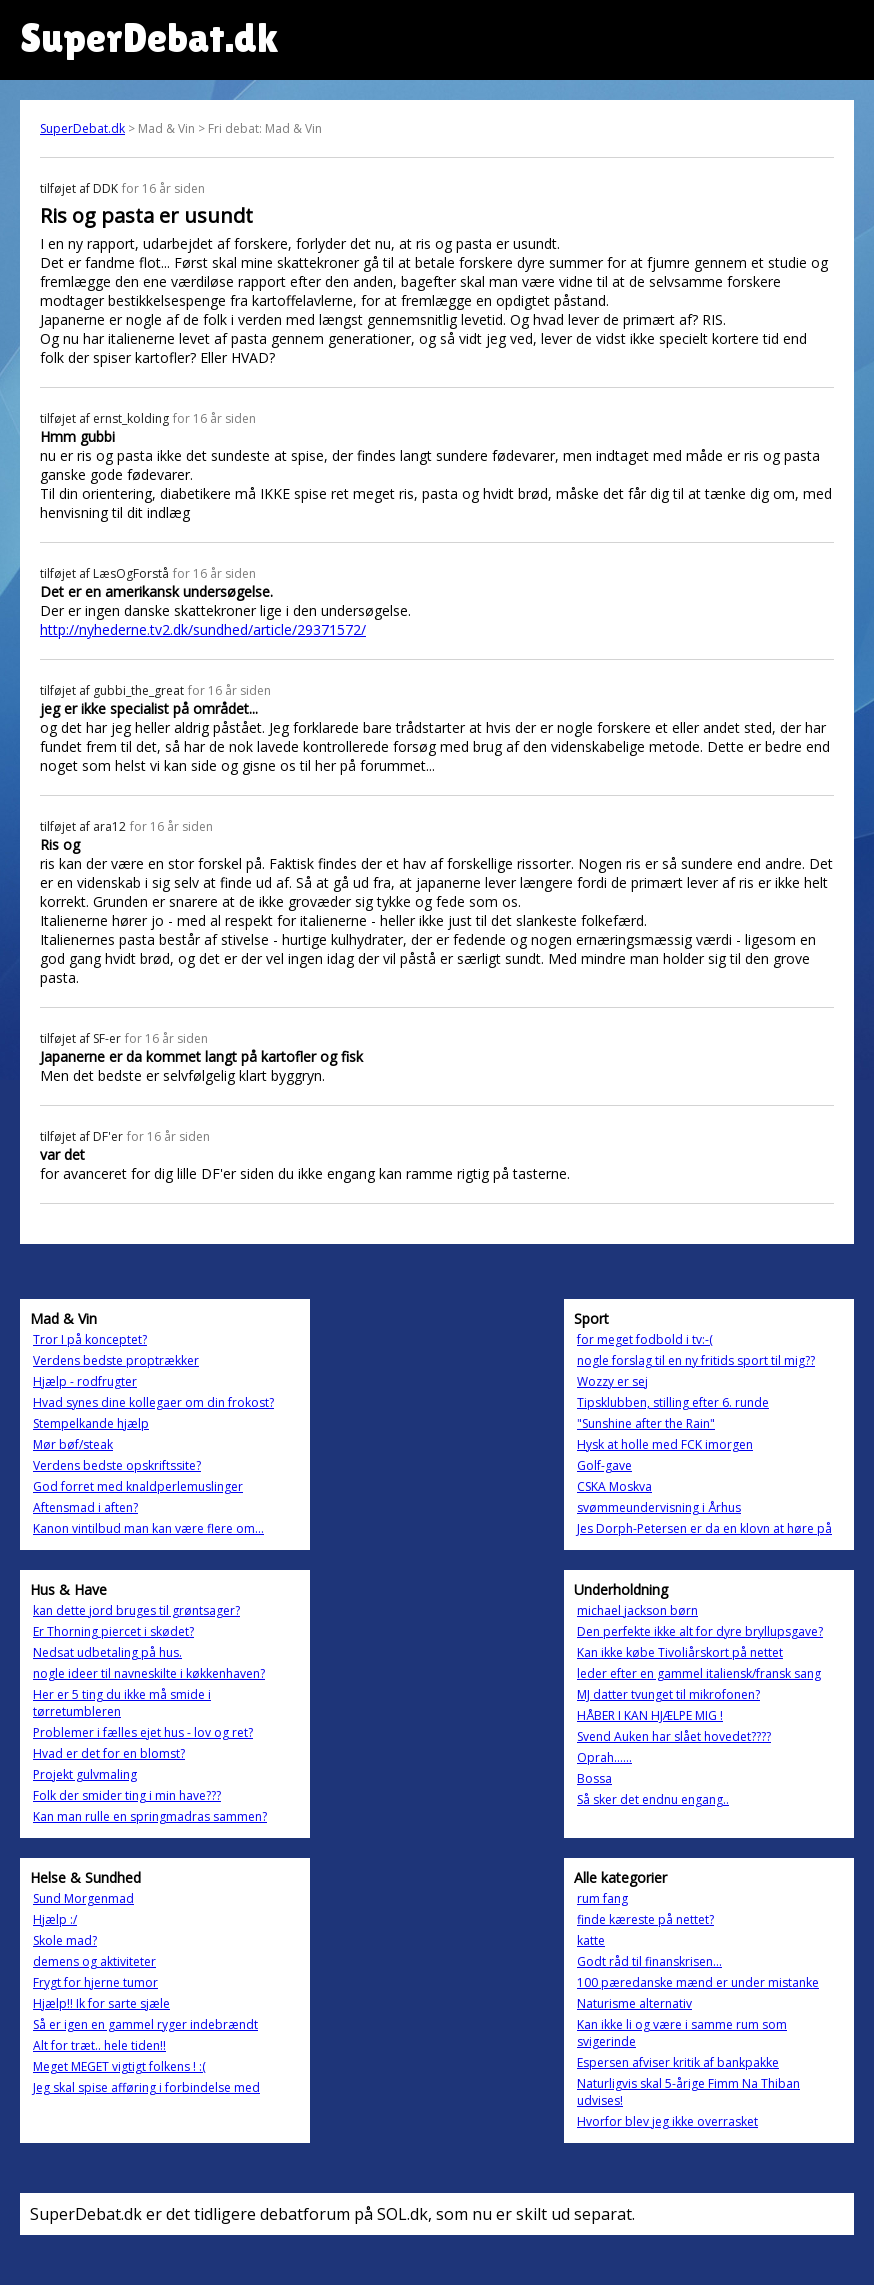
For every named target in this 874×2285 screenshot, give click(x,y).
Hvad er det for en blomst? (109, 1753)
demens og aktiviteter (94, 1961)
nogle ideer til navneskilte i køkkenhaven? (149, 1673)
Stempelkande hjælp (91, 1423)
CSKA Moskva (614, 1486)
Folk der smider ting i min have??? (127, 1795)
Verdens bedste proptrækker (116, 1360)
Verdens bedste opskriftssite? (117, 1465)
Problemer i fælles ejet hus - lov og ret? (143, 1732)
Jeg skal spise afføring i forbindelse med (146, 2087)
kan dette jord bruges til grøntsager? (136, 1610)
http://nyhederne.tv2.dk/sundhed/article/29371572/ (203, 629)
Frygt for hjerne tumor (95, 1982)
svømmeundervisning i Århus (659, 1507)
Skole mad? (65, 1940)
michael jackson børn (637, 1610)
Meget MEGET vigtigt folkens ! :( (119, 2066)
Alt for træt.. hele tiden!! (99, 2045)
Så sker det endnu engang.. (653, 1799)
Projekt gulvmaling (85, 1774)
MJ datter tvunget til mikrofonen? (668, 1694)
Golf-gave (604, 1465)
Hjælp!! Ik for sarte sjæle (101, 2003)
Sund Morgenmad (83, 1898)
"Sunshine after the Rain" (646, 1423)
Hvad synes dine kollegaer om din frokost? (153, 1402)
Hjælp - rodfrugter (85, 1381)
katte (591, 1940)
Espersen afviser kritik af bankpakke (678, 2062)
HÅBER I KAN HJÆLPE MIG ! (650, 1715)
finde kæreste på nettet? (645, 1919)
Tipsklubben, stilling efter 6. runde (673, 1402)
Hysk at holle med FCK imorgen (665, 1444)
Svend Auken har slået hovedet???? (674, 1736)
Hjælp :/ (55, 1919)
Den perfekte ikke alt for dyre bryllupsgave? (700, 1631)
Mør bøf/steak (73, 1444)
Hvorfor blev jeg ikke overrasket (667, 2121)
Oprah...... (604, 1757)
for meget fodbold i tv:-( (645, 1339)
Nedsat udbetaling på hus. (107, 1652)
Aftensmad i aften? (85, 1507)
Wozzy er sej (612, 1381)
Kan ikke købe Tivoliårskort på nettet (680, 1652)
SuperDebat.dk (82, 128)
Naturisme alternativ (634, 2003)
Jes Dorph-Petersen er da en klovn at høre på (704, 1528)
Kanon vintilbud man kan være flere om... (148, 1528)
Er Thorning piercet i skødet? (113, 1631)
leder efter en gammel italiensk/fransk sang (699, 1673)
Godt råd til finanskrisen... (649, 1961)
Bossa (594, 1778)
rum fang (602, 1898)
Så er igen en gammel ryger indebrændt (145, 2024)
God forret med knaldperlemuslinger (138, 1486)
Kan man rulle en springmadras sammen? (150, 1816)
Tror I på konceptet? (90, 1339)
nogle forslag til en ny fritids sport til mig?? (696, 1360)
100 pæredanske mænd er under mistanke (698, 1982)
